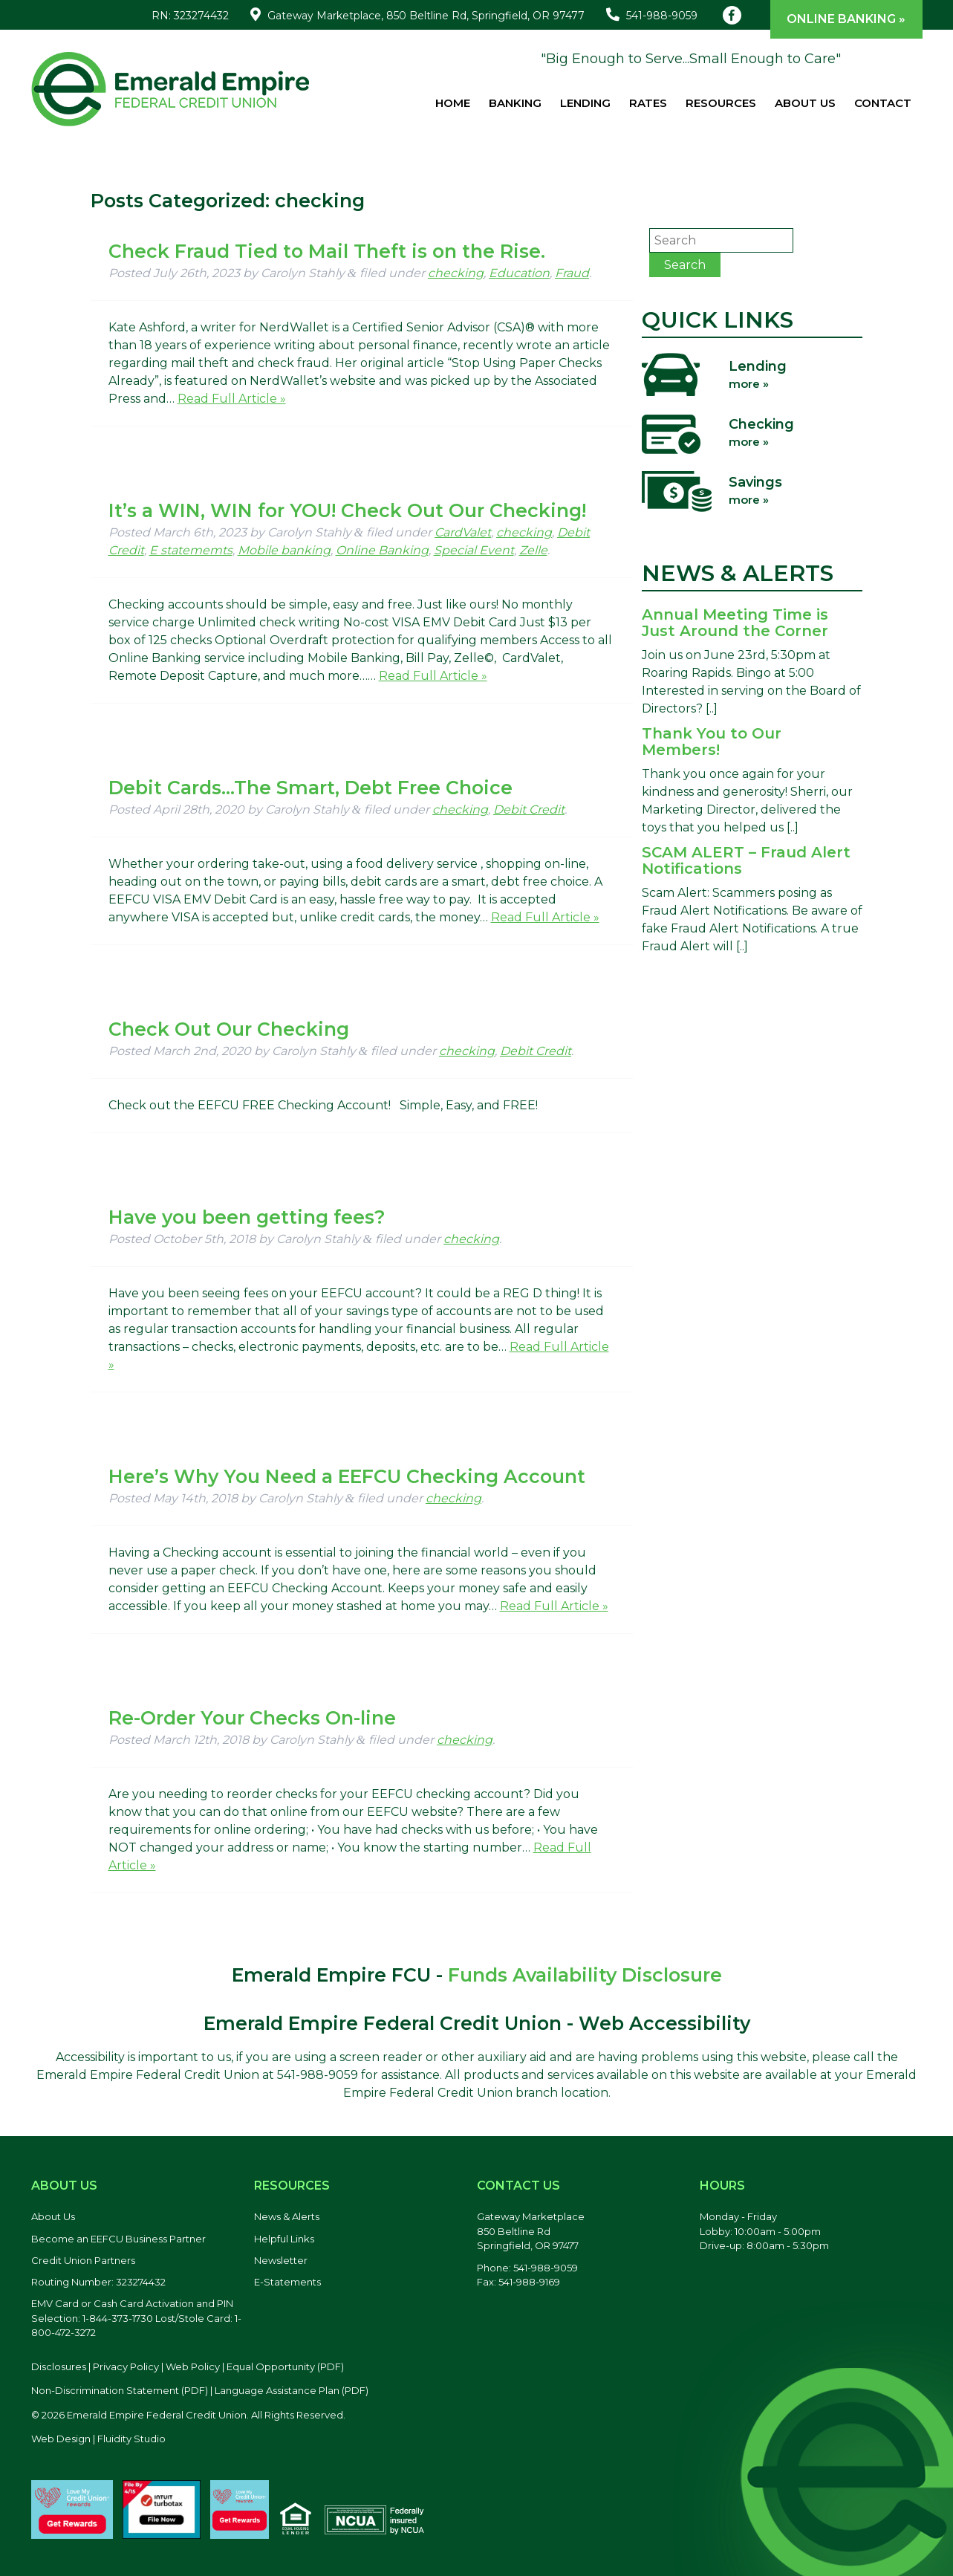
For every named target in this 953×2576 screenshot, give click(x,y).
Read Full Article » (232, 399)
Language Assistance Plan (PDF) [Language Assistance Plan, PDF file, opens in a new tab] (291, 2390)
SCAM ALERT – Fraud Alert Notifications (746, 860)
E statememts (190, 550)
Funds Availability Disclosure (585, 1975)
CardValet (463, 532)
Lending (585, 103)
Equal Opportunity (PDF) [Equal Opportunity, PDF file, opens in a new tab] (285, 2366)
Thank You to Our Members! (711, 741)
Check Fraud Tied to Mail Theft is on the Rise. (326, 251)
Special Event (474, 550)
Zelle (533, 550)
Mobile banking (284, 550)
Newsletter (281, 2260)
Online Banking (382, 550)
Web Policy (193, 2366)
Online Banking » (846, 19)
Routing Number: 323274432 (98, 2282)
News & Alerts (286, 2216)
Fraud (572, 273)
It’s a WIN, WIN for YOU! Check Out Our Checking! (347, 510)
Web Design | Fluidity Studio (98, 2438)
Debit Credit (529, 809)
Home (452, 103)
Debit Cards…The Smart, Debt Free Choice (310, 787)
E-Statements (287, 2282)
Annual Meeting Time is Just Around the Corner (735, 623)
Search (685, 265)
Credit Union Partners (83, 2260)
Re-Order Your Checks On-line (252, 1718)
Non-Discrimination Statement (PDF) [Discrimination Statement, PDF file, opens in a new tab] (119, 2390)
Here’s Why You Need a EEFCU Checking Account (346, 1476)
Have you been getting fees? (247, 1217)
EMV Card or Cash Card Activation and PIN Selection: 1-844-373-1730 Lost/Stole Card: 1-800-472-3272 (136, 2317)
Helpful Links (284, 2239)
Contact (882, 103)
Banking (515, 103)
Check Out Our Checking (228, 1029)
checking (456, 273)
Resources (721, 103)
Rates (648, 103)
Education (519, 273)
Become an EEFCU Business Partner (118, 2239)
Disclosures (58, 2366)
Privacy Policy (126, 2366)
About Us (805, 103)
